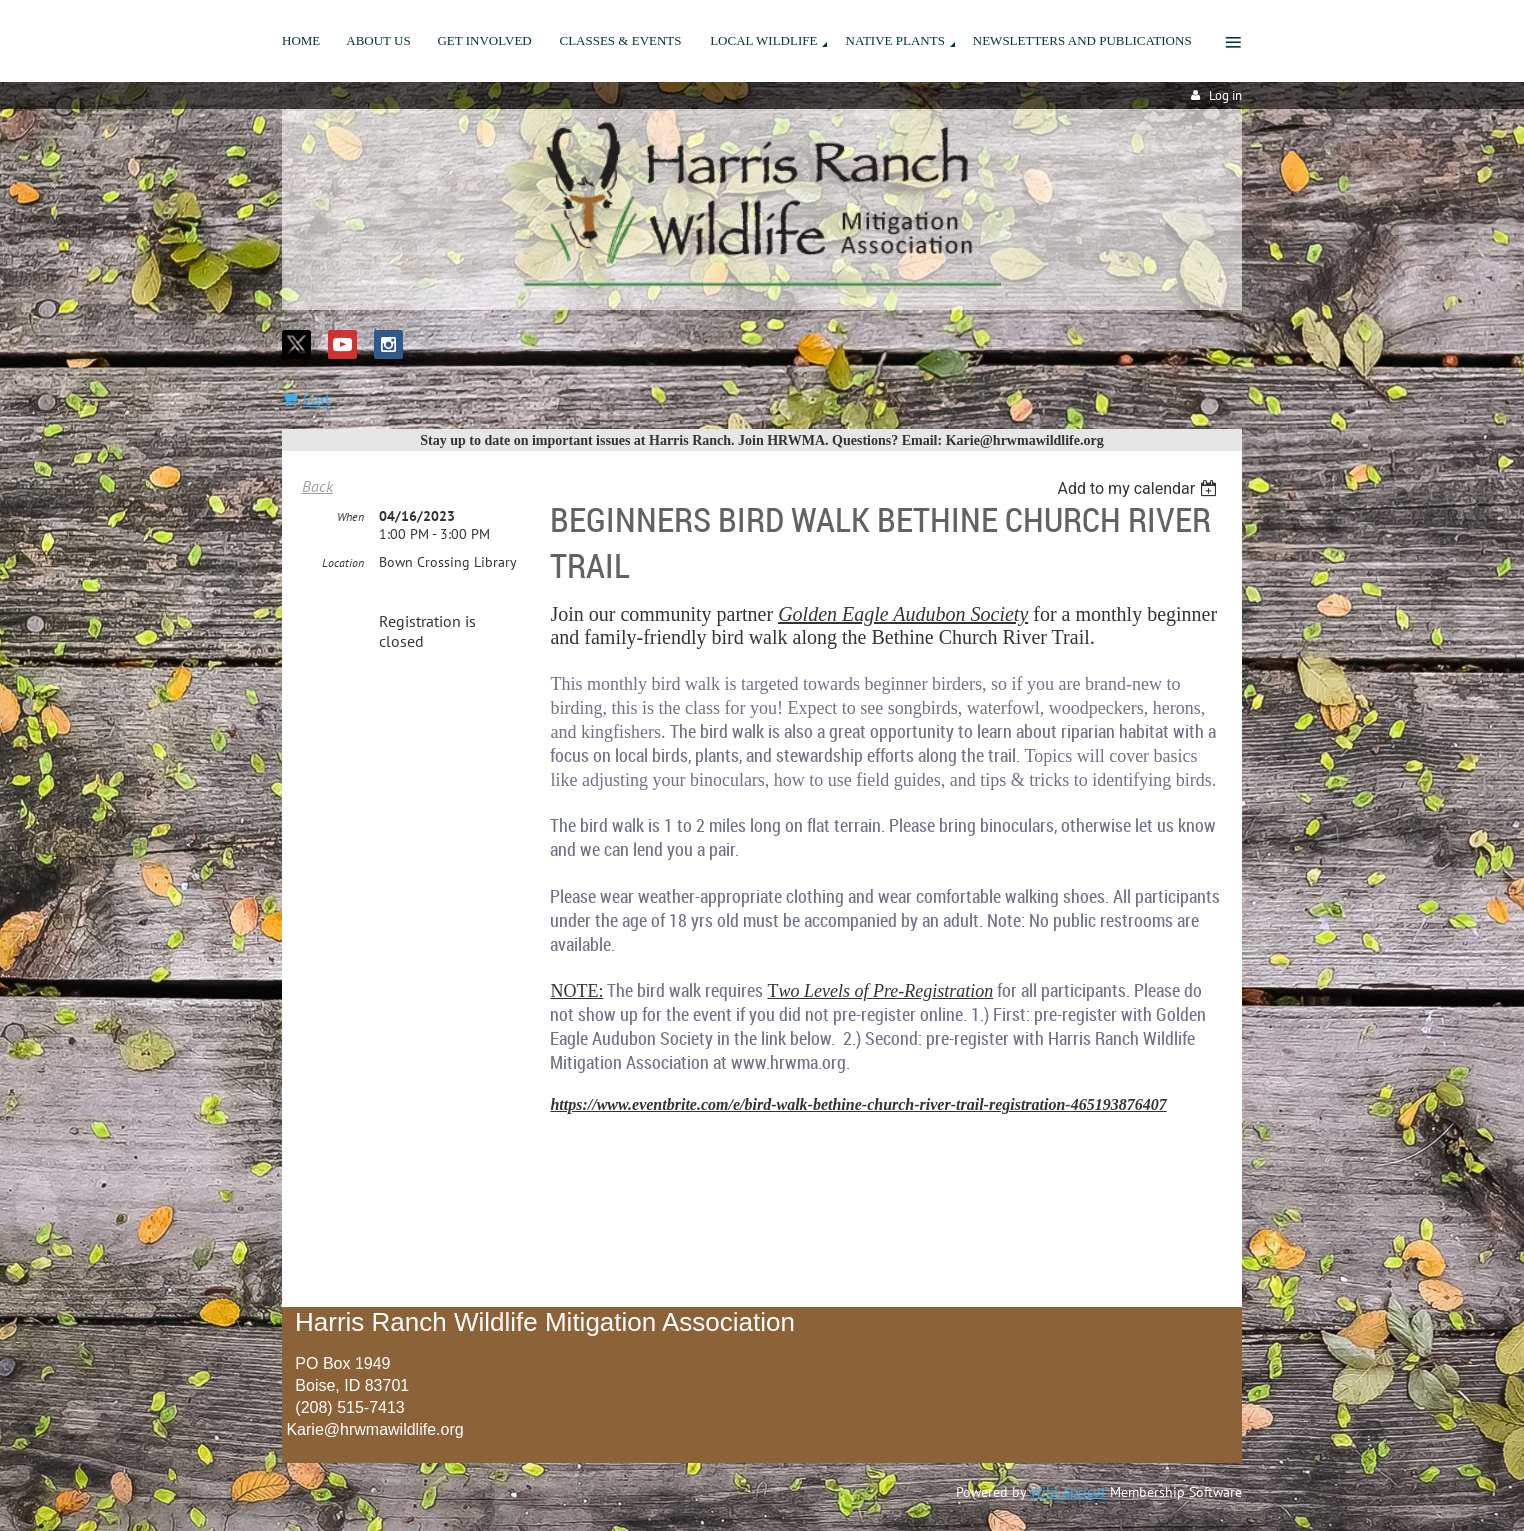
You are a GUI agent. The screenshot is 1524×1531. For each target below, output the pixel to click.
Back (317, 486)
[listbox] (1139, 488)
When (350, 516)
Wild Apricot (1068, 1492)
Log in (1225, 95)
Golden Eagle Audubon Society (903, 614)
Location (343, 562)
